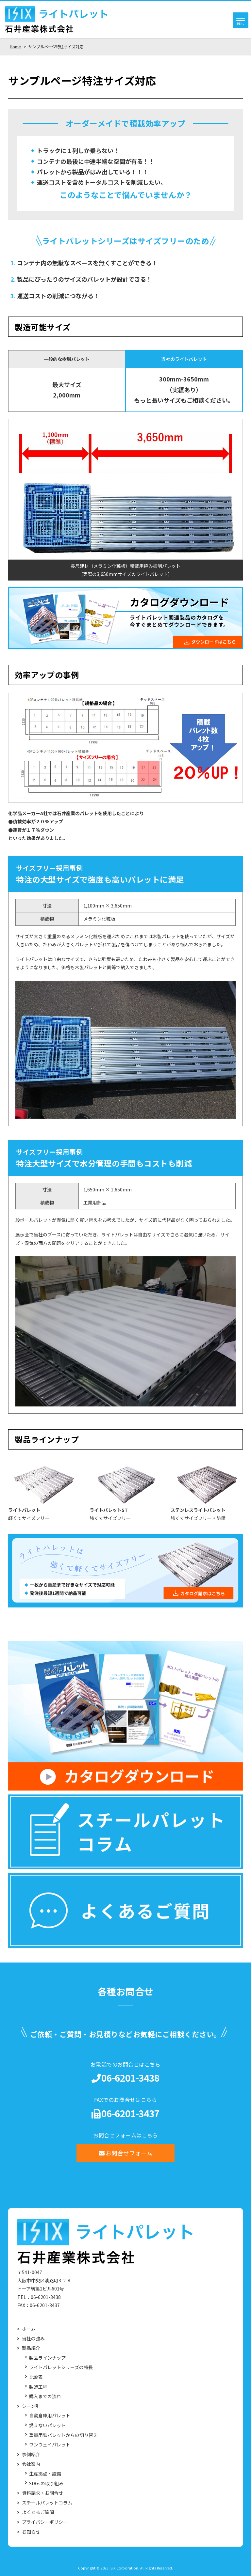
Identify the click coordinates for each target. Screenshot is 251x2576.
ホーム (29, 2329)
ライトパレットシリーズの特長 (61, 2368)
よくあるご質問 (38, 2512)
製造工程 (38, 2387)
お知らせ (31, 2532)
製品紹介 (31, 2348)
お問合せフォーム (126, 2153)
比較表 (36, 2377)
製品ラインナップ (47, 2358)
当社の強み (33, 2338)
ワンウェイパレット (49, 2445)
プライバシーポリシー (45, 2522)
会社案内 (31, 2464)
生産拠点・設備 (45, 2474)
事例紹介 (31, 2454)
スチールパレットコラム (47, 2503)
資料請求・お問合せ (42, 2493)
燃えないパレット (47, 2425)
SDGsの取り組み (46, 2483)
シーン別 (31, 2406)
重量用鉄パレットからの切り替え (63, 2435)
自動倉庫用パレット (49, 2416)
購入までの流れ (45, 2397)
